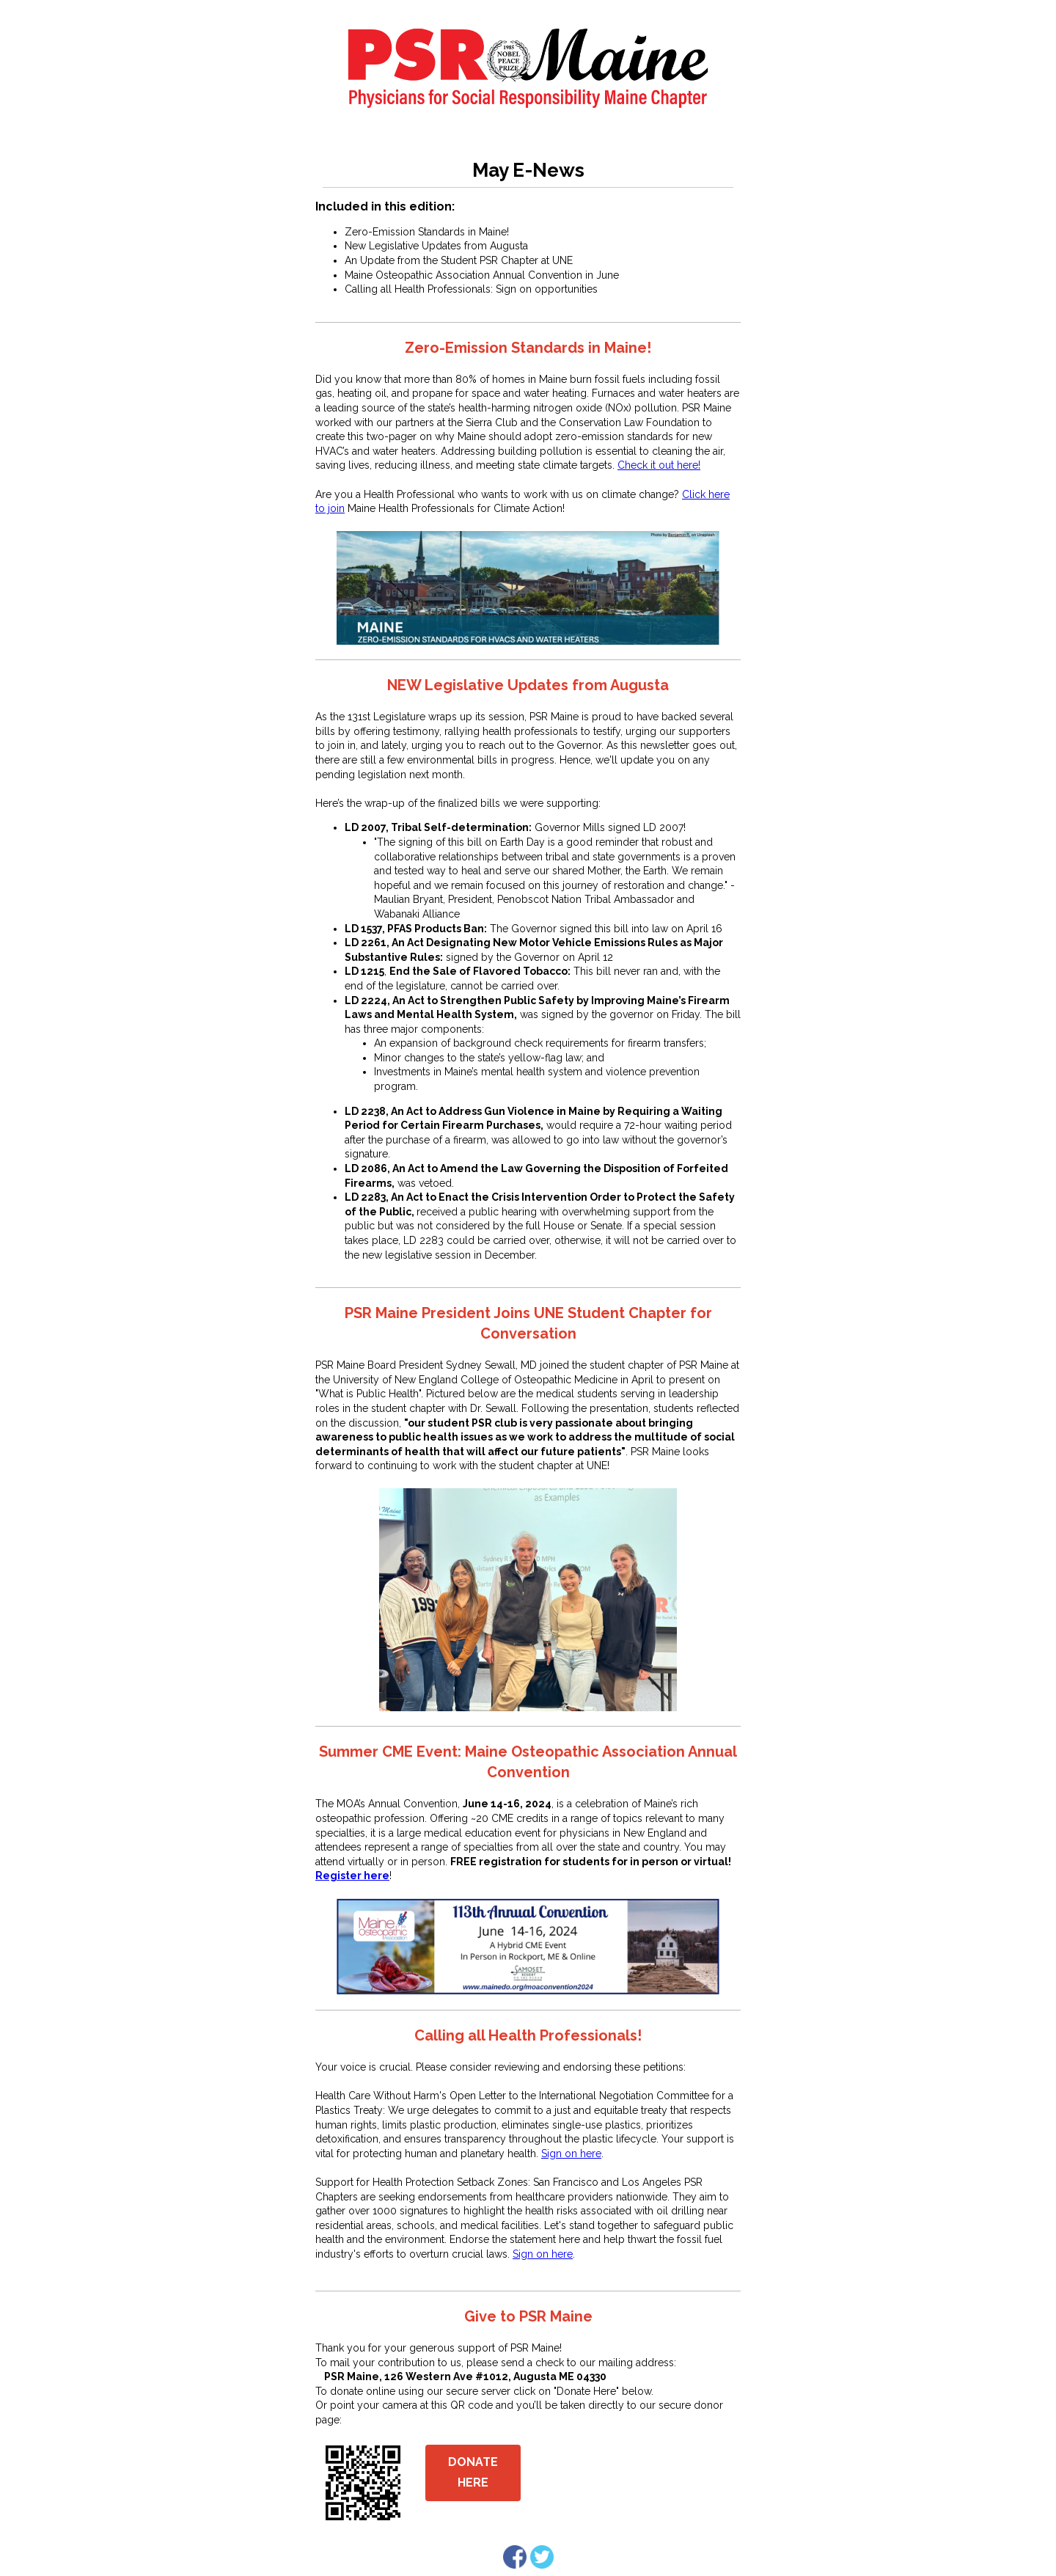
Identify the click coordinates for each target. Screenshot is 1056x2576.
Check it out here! (658, 465)
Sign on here (571, 2153)
